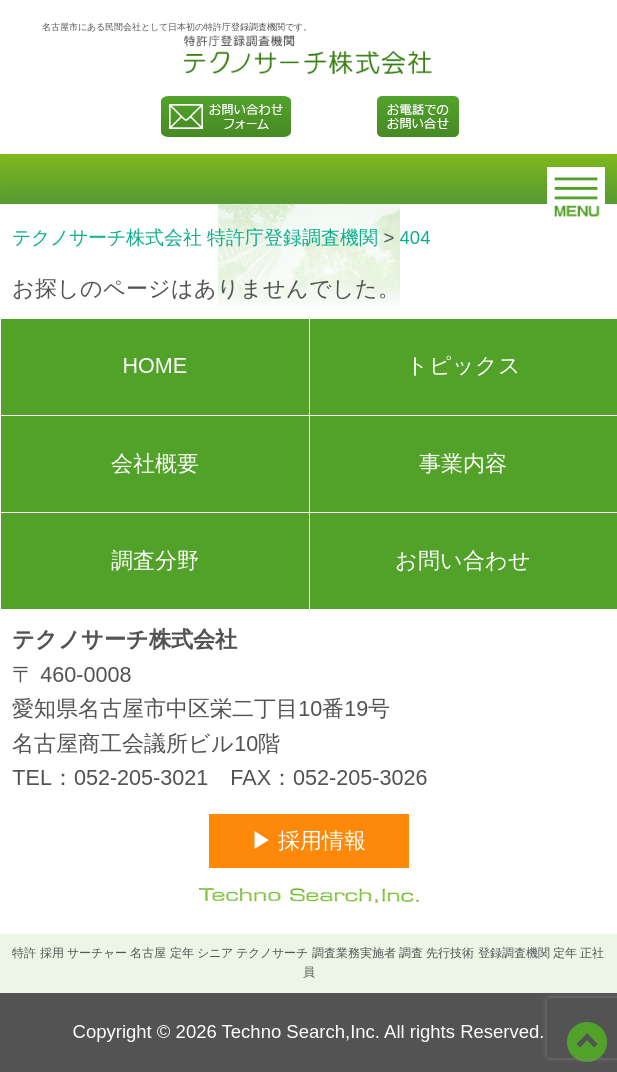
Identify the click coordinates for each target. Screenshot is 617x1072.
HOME (154, 365)
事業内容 (463, 463)
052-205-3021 (141, 777)
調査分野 (155, 560)
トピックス (463, 365)
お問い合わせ (463, 560)
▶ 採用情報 (309, 840)
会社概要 (155, 463)
